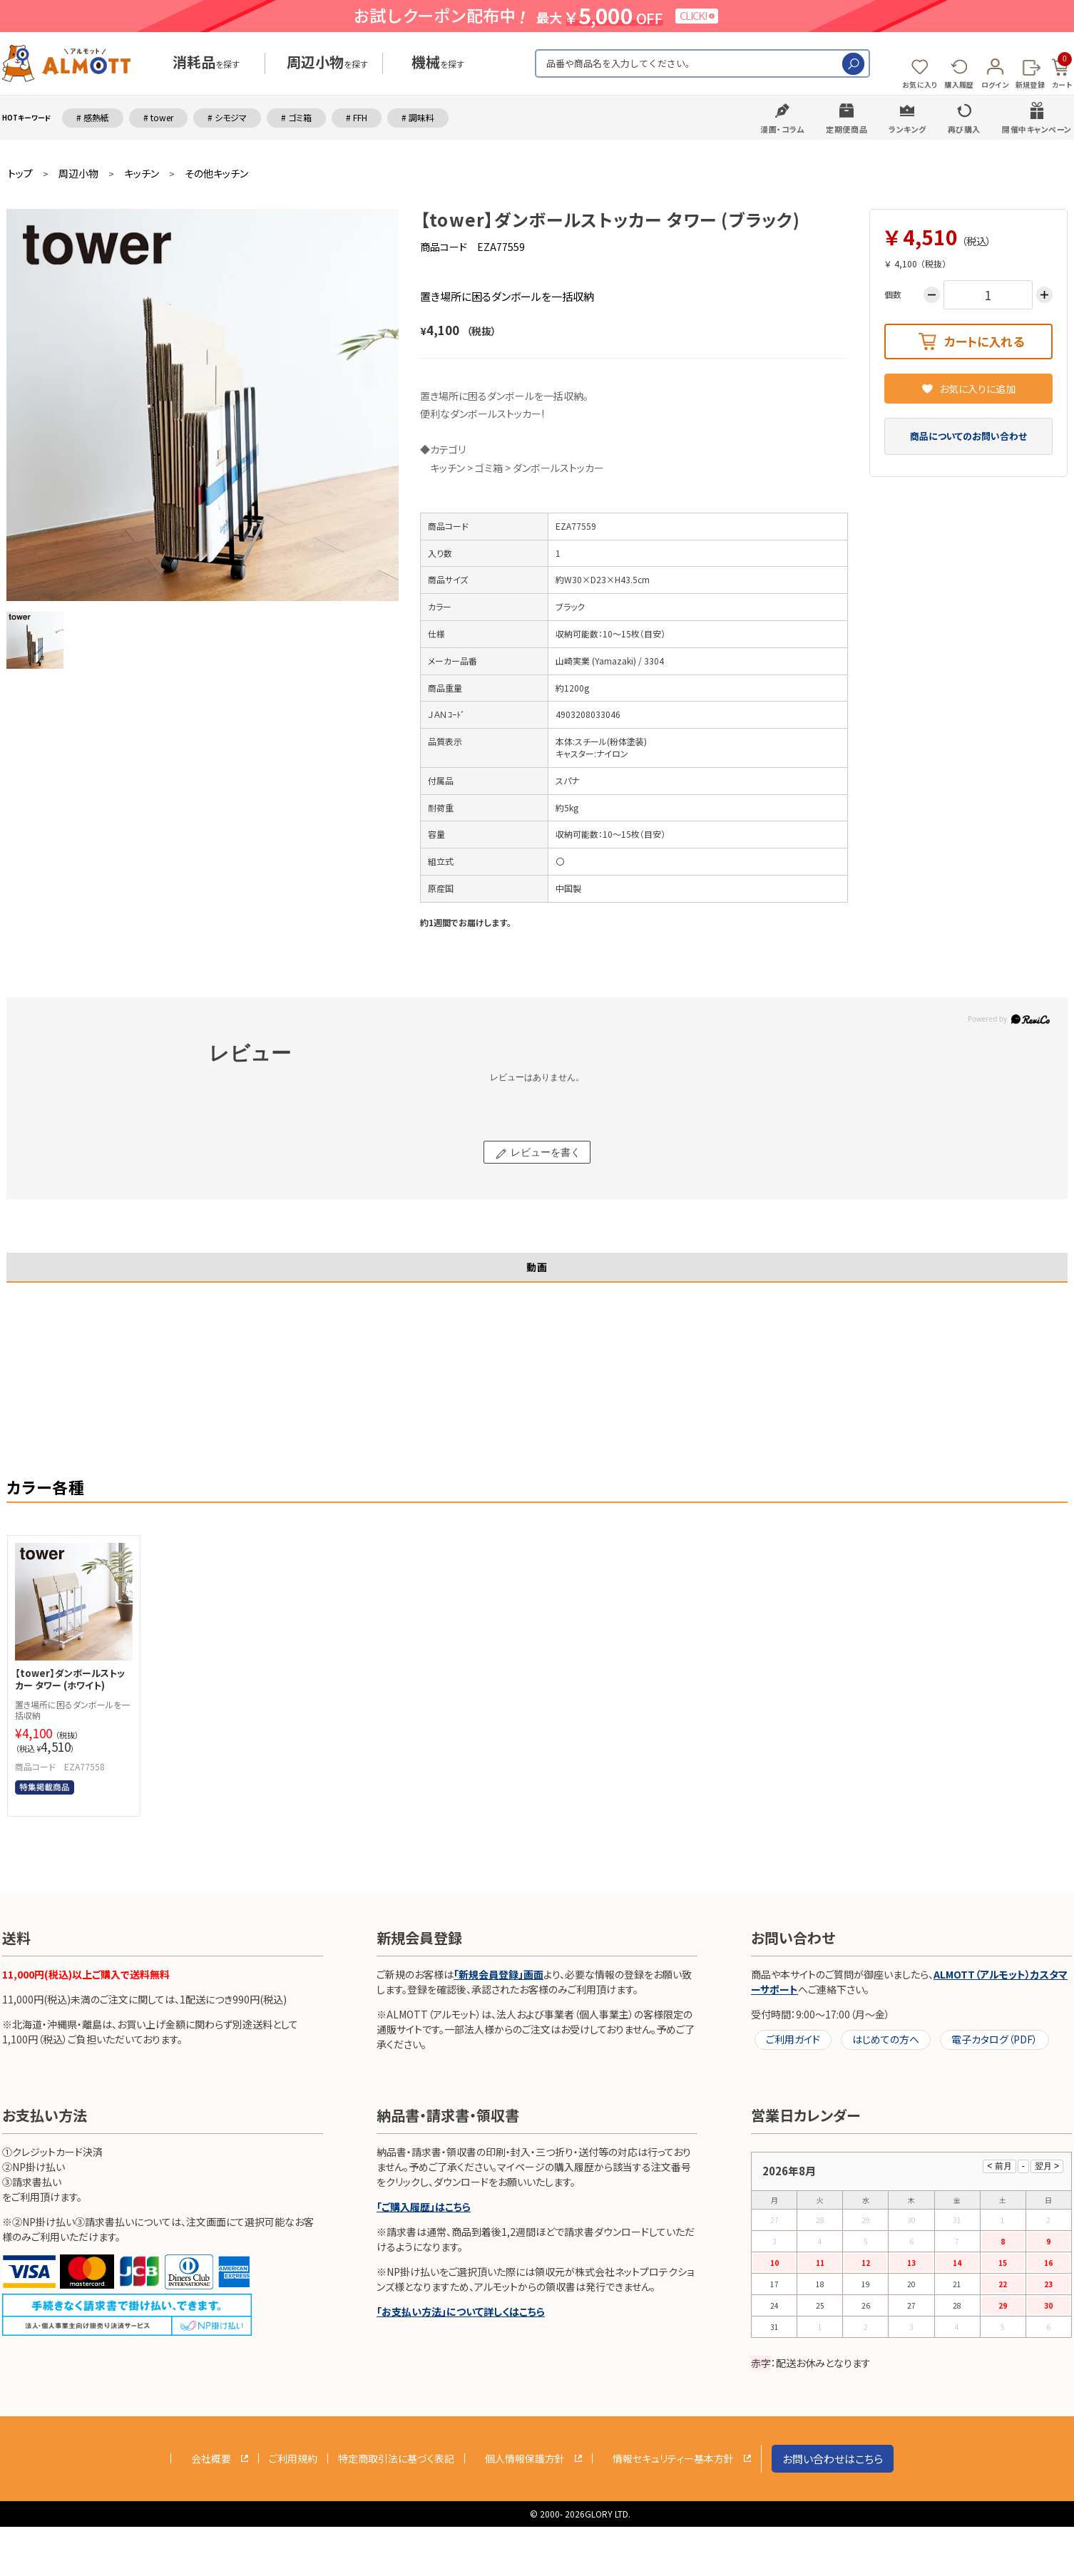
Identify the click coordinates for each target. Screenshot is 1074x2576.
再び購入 (964, 129)
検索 (853, 64)
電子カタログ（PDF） (994, 2039)
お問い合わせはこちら (832, 2458)
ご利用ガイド (793, 2039)
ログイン (994, 84)
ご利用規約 (293, 2458)
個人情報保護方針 (525, 2458)
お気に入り (920, 84)
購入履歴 (958, 84)
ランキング (907, 129)
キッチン (141, 174)
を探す (206, 64)
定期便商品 (846, 129)
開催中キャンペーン (1037, 129)
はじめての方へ (885, 2039)
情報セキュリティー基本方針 (673, 2458)
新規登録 (1030, 84)
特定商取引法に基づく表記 (396, 2458)
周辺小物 (78, 174)
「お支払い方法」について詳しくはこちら (461, 2311)
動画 (536, 1267)
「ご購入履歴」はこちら (424, 2207)
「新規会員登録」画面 (498, 1974)
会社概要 (211, 2458)
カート (1062, 71)
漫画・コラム (782, 129)
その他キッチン (216, 174)
